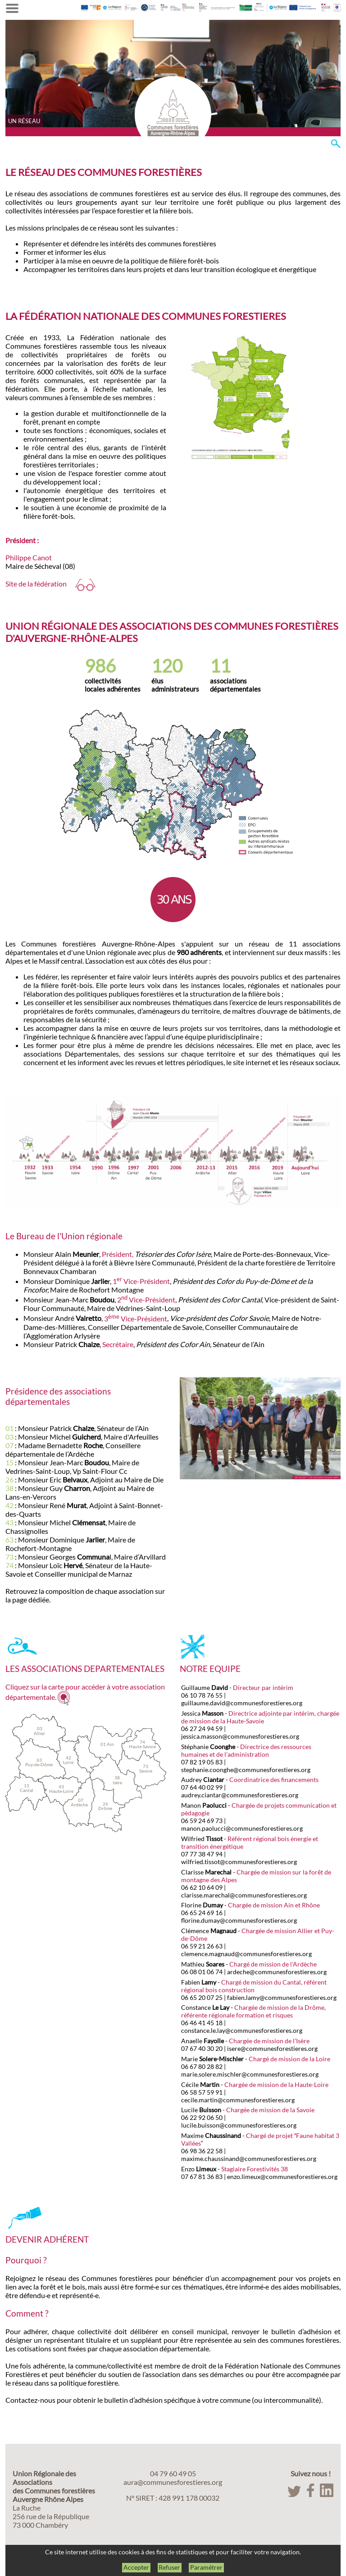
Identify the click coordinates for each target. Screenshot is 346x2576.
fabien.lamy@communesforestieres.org (282, 1997)
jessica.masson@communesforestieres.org (240, 1736)
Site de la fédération (50, 583)
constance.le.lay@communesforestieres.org (241, 2030)
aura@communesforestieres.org (172, 2482)
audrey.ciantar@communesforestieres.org (239, 1795)
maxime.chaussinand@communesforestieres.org (248, 2158)
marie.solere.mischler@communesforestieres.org (250, 2074)
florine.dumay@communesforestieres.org (239, 1920)
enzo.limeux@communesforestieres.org (282, 2176)
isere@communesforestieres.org (272, 2048)
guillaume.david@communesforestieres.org (241, 1703)
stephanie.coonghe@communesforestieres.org (245, 1769)
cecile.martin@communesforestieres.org (238, 2100)
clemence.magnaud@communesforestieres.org (246, 1953)
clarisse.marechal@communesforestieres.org (244, 1895)
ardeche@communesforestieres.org (277, 1972)
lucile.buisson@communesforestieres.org (238, 2125)
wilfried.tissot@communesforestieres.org (239, 1861)
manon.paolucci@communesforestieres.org (242, 1828)
